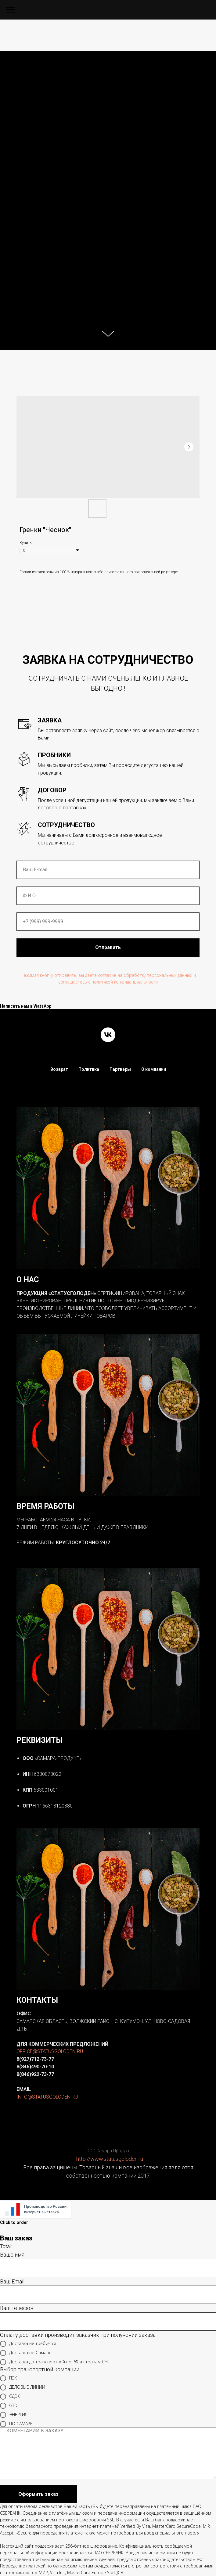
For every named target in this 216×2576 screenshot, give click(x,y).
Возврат (59, 1069)
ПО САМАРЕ (16, 2424)
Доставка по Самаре (26, 2353)
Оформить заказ (38, 2494)
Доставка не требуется (28, 2344)
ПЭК (8, 2378)
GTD (8, 2406)
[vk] (108, 1034)
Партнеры (120, 1069)
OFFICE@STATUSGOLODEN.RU (49, 2051)
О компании (153, 1069)
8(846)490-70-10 (35, 2067)
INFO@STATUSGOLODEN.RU (47, 2097)
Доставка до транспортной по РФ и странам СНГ (55, 2362)
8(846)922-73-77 (35, 2074)
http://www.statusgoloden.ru (109, 2159)
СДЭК (10, 2397)
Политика (88, 1069)
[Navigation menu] (10, 10)
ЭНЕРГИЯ (13, 2415)
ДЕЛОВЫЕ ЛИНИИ (22, 2387)
